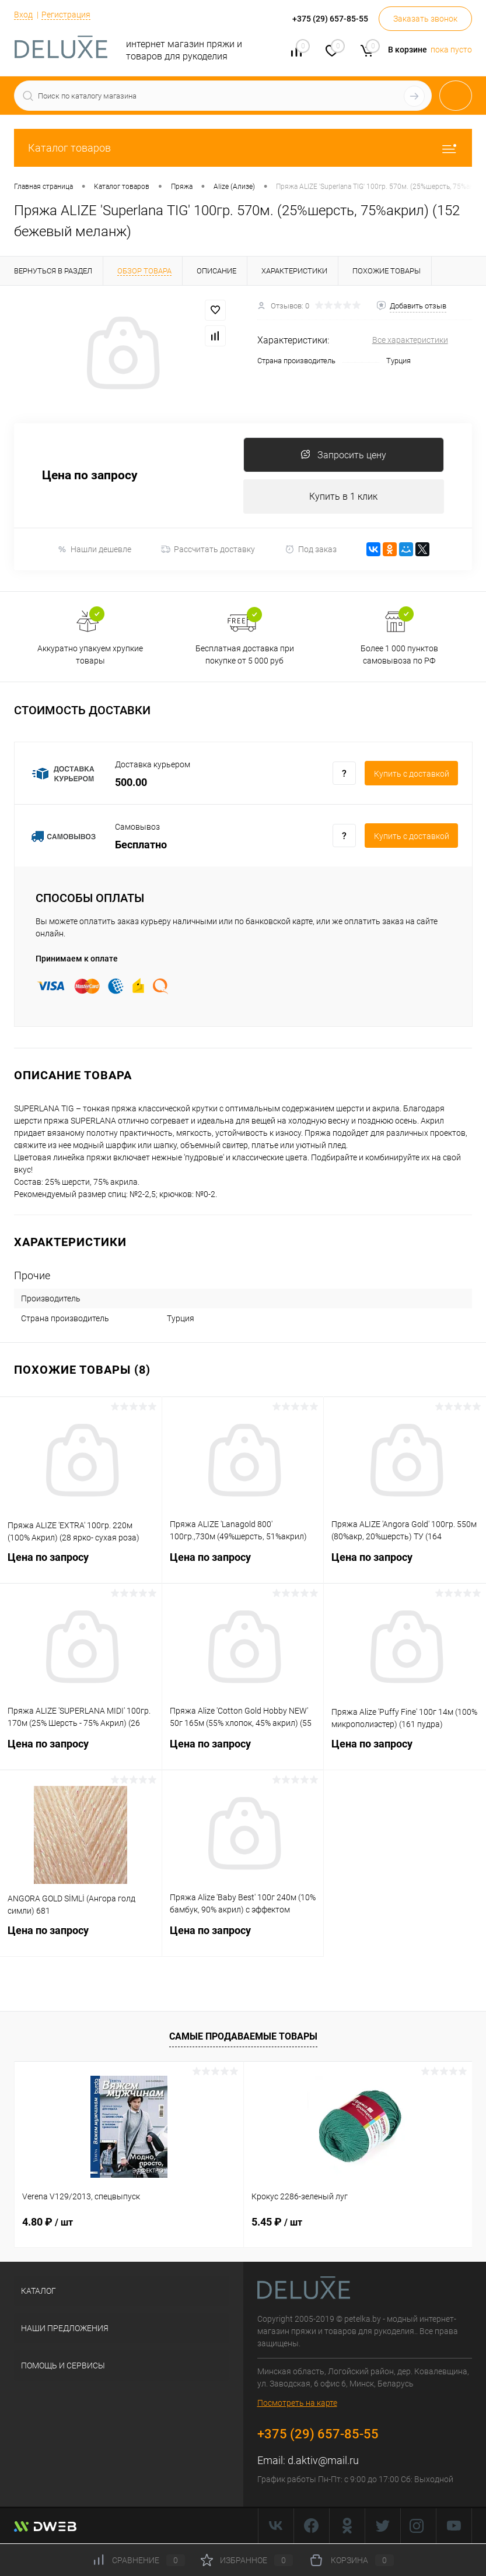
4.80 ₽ (47, 2222)
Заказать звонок (425, 18)
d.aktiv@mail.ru (323, 2461)
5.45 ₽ (276, 2222)
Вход (23, 14)
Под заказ (311, 549)
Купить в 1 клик (343, 496)
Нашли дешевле (94, 549)
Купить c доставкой (411, 774)
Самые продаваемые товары (243, 2036)
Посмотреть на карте (297, 2403)
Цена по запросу (90, 476)
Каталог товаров (243, 148)
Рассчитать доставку (208, 549)
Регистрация (65, 14)
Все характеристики (410, 340)
